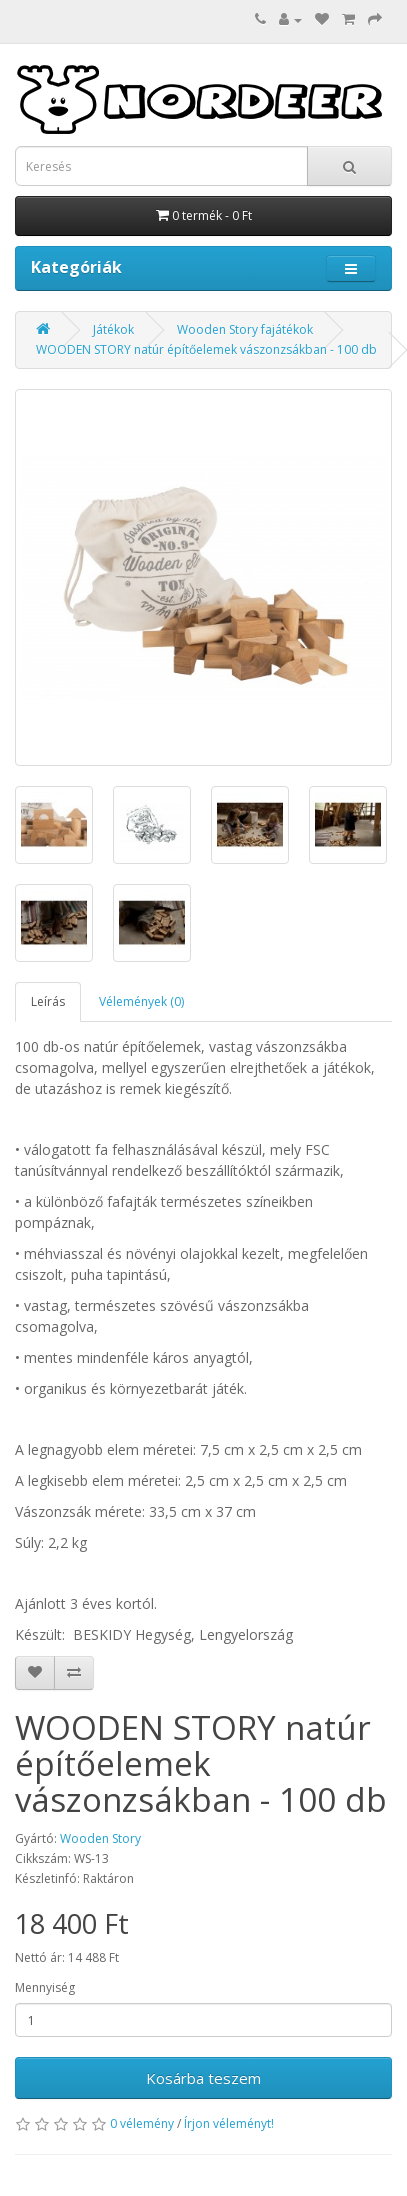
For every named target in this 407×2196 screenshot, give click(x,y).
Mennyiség (45, 1987)
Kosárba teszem (203, 2078)
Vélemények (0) (141, 1001)
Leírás (48, 1001)
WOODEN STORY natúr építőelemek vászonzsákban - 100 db (206, 349)
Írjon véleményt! (229, 2123)
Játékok (113, 329)
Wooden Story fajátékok (245, 329)
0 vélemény (142, 2123)
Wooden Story (100, 1838)
